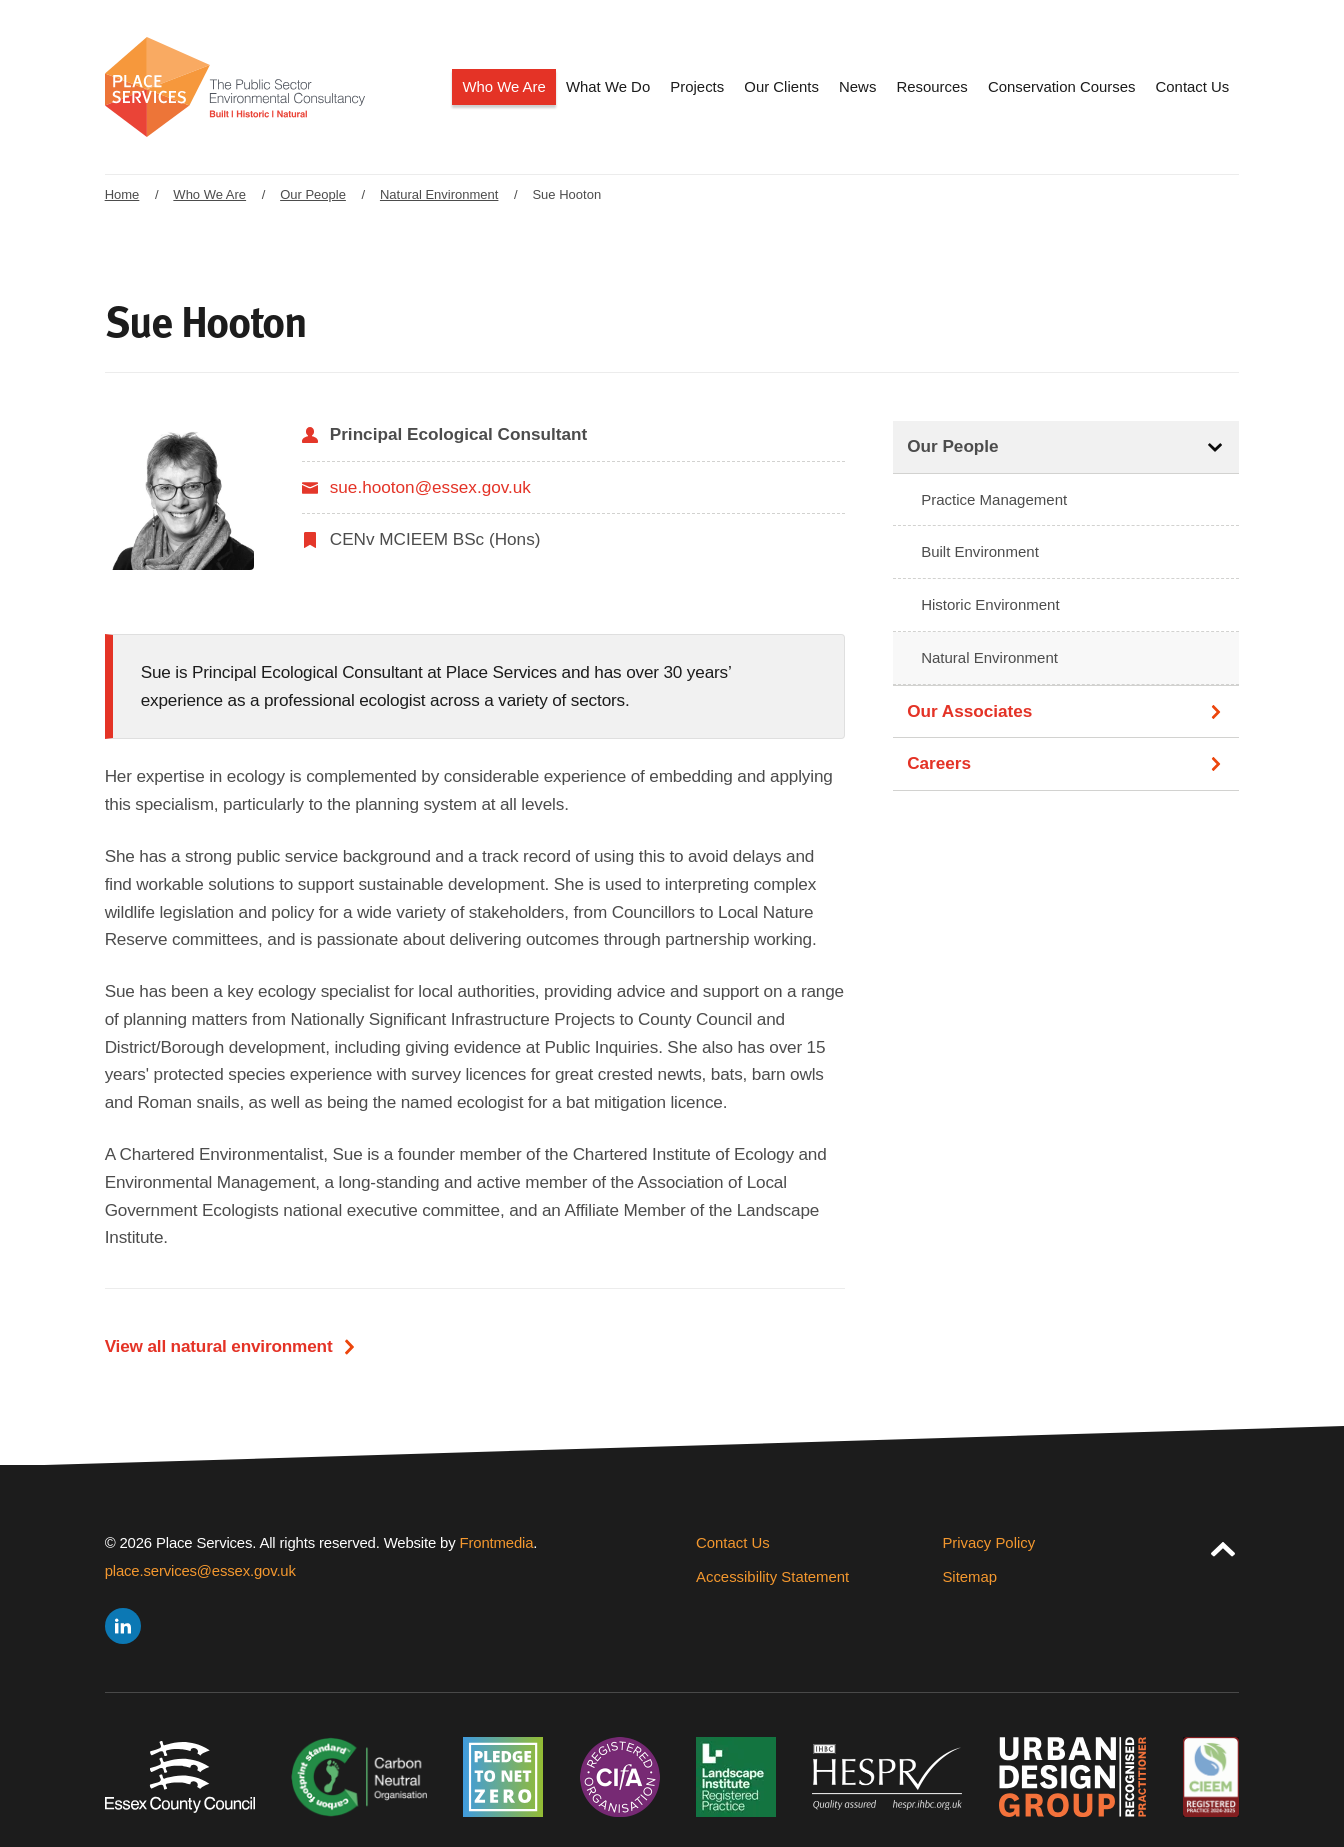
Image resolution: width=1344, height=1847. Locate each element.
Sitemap (969, 1576)
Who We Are (503, 86)
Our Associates (969, 711)
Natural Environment (439, 194)
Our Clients (781, 86)
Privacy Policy (988, 1542)
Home (122, 194)
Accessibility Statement (772, 1576)
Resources (932, 86)
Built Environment (980, 551)
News (857, 86)
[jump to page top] (1223, 1545)
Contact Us (1193, 86)
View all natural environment (219, 1346)
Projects (697, 86)
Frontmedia (497, 1542)
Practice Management (994, 499)
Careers (939, 763)
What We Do (608, 86)
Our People (313, 194)
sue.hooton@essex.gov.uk (430, 487)
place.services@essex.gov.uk (200, 1570)
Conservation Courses (1061, 86)
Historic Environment (990, 604)
